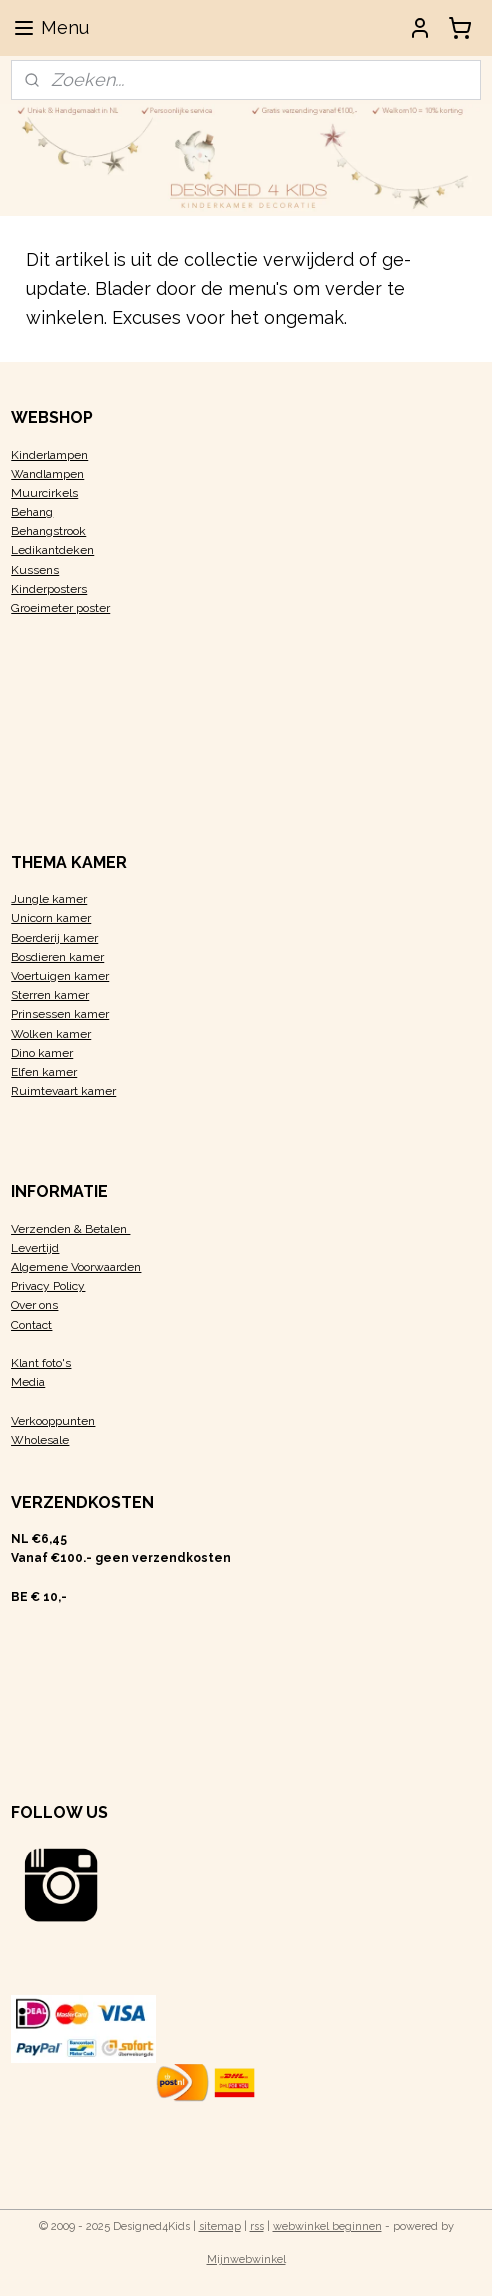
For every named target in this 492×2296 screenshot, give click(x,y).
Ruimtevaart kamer (63, 1091)
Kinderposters (49, 589)
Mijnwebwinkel (246, 2259)
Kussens (35, 570)
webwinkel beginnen (327, 2226)
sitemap (220, 2226)
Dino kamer (42, 1053)
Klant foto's (41, 1363)
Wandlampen (47, 474)
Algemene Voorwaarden (76, 1267)
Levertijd (35, 1248)
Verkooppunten (53, 1421)
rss (257, 2226)
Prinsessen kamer (60, 1014)
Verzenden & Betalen (70, 1229)
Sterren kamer (50, 995)
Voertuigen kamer (60, 976)
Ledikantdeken (52, 550)
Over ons (34, 1305)
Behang (32, 512)
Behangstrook (48, 531)
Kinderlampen (49, 455)
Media (28, 1382)
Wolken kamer (51, 1034)
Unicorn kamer (51, 918)
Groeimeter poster (60, 608)
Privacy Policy (48, 1286)
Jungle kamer (49, 899)
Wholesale (40, 1440)
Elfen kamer (44, 1072)
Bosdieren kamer (57, 957)
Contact (31, 1325)
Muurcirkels (44, 493)
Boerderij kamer (54, 938)
